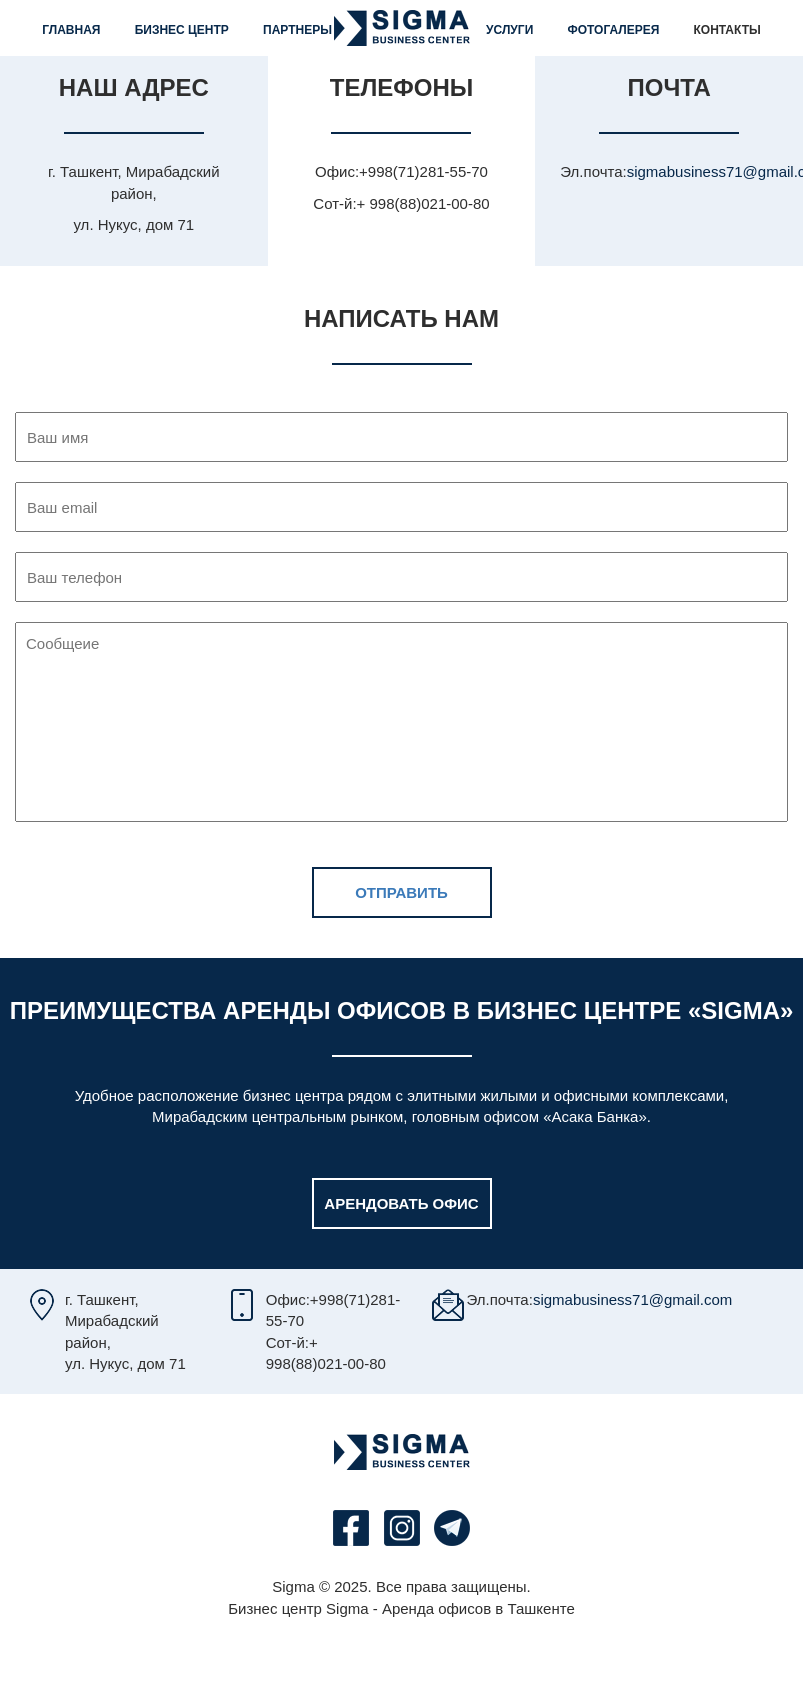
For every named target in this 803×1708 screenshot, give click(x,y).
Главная (71, 30)
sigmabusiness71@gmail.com (632, 1299)
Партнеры (297, 30)
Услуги (509, 30)
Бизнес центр (182, 30)
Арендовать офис (401, 1203)
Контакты (726, 30)
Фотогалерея (613, 30)
